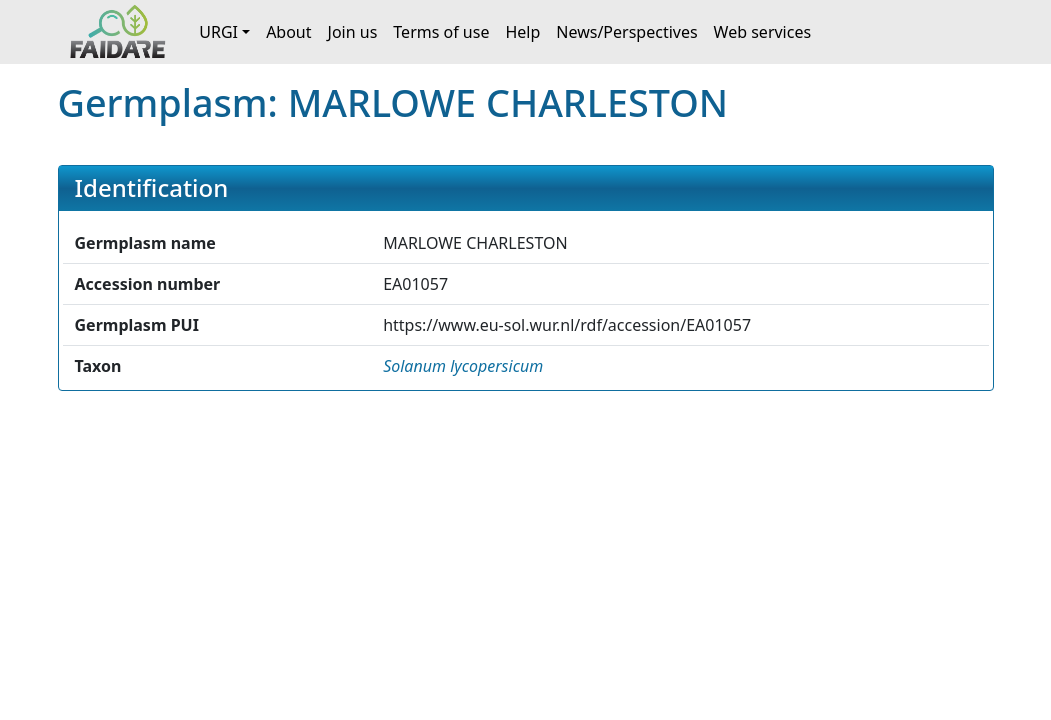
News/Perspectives (626, 32)
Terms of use (441, 32)
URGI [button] (218, 32)
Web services (763, 32)
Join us (353, 32)
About (288, 32)
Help (522, 32)
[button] (463, 366)
